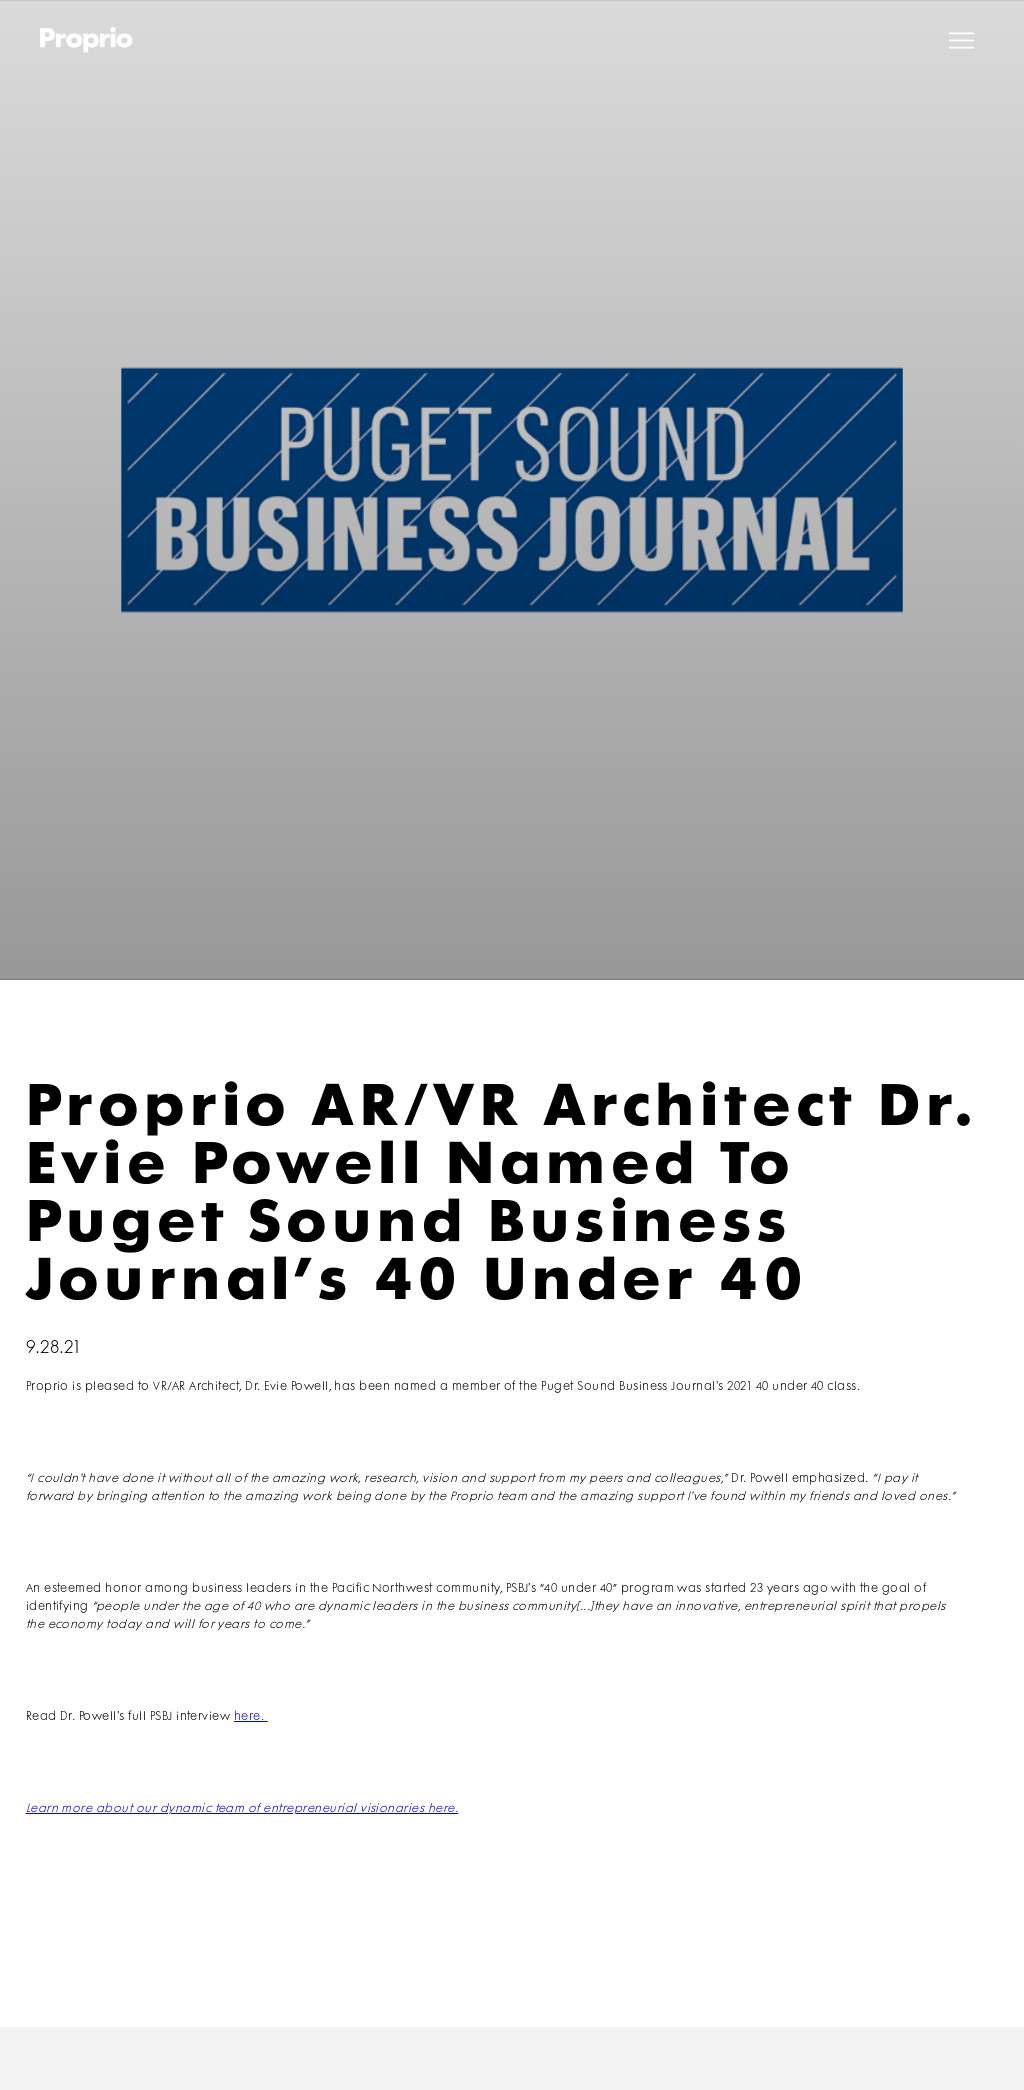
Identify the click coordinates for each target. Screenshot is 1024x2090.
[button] (961, 40)
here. (251, 1716)
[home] (86, 40)
